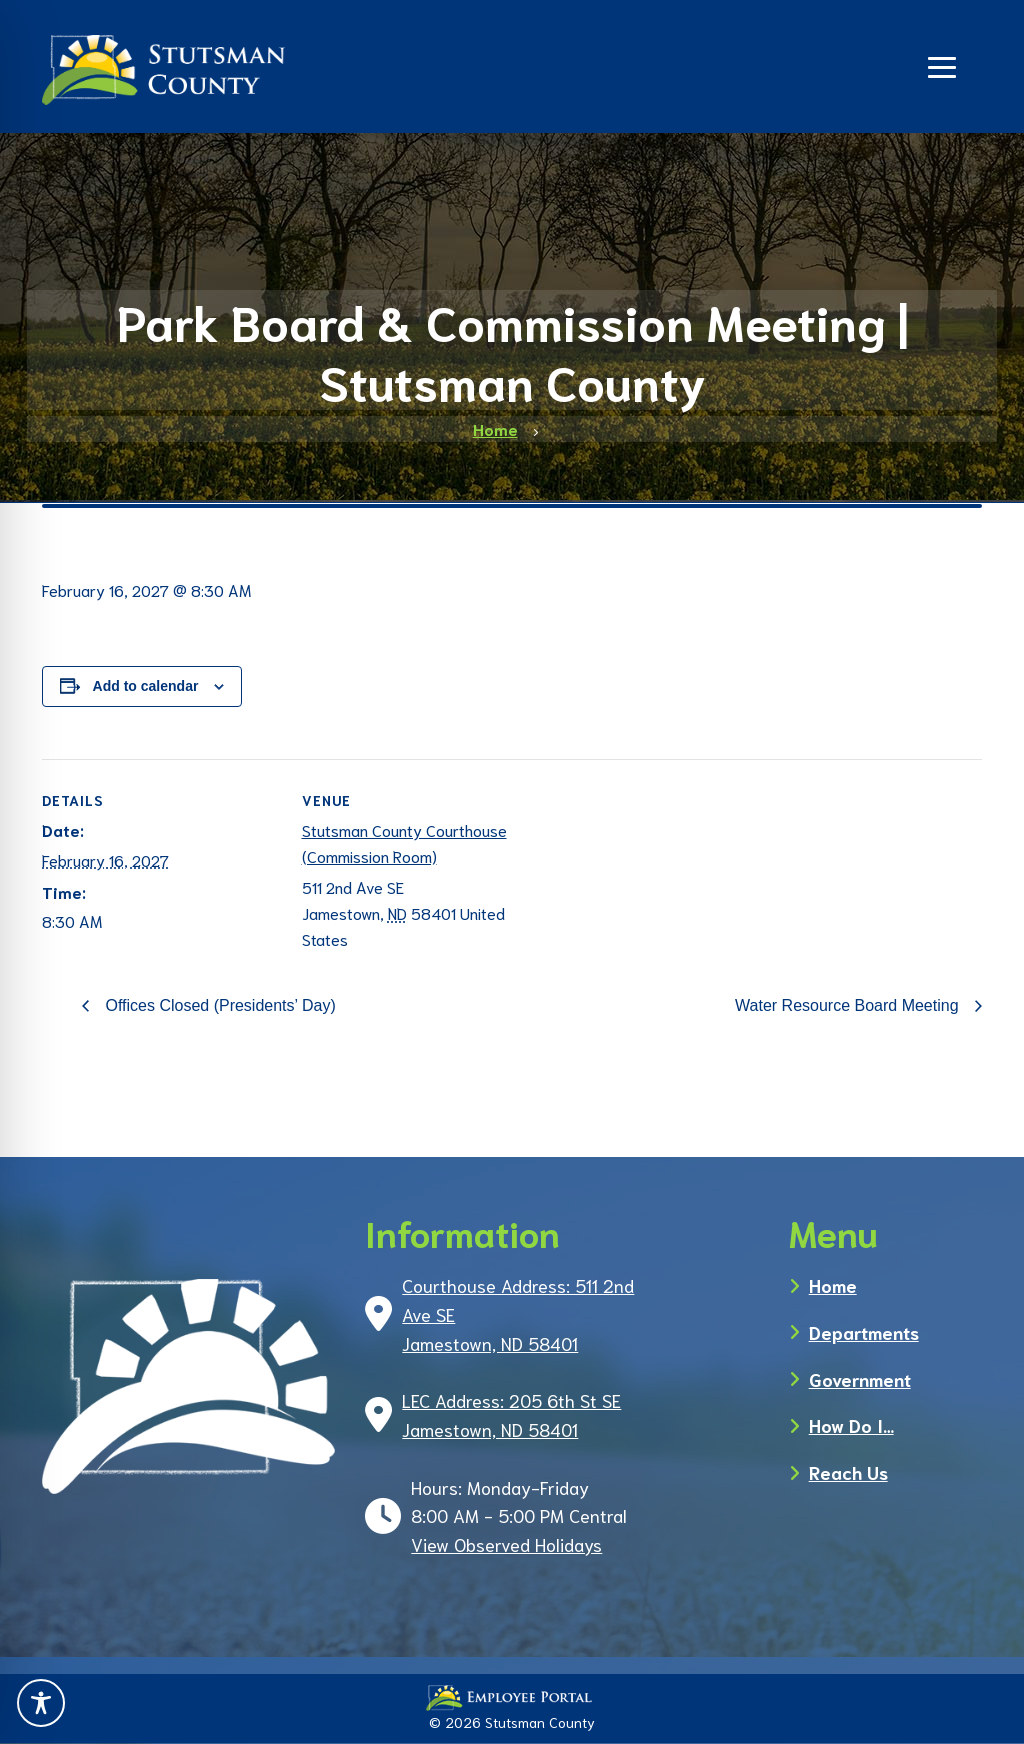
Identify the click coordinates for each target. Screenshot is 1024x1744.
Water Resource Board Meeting (849, 1005)
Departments (864, 1332)
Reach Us (848, 1472)
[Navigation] (942, 65)
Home (833, 1285)
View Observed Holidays (506, 1544)
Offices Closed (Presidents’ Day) (218, 1005)
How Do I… (851, 1425)
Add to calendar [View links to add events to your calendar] (146, 686)
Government (860, 1379)
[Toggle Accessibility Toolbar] (41, 1703)
